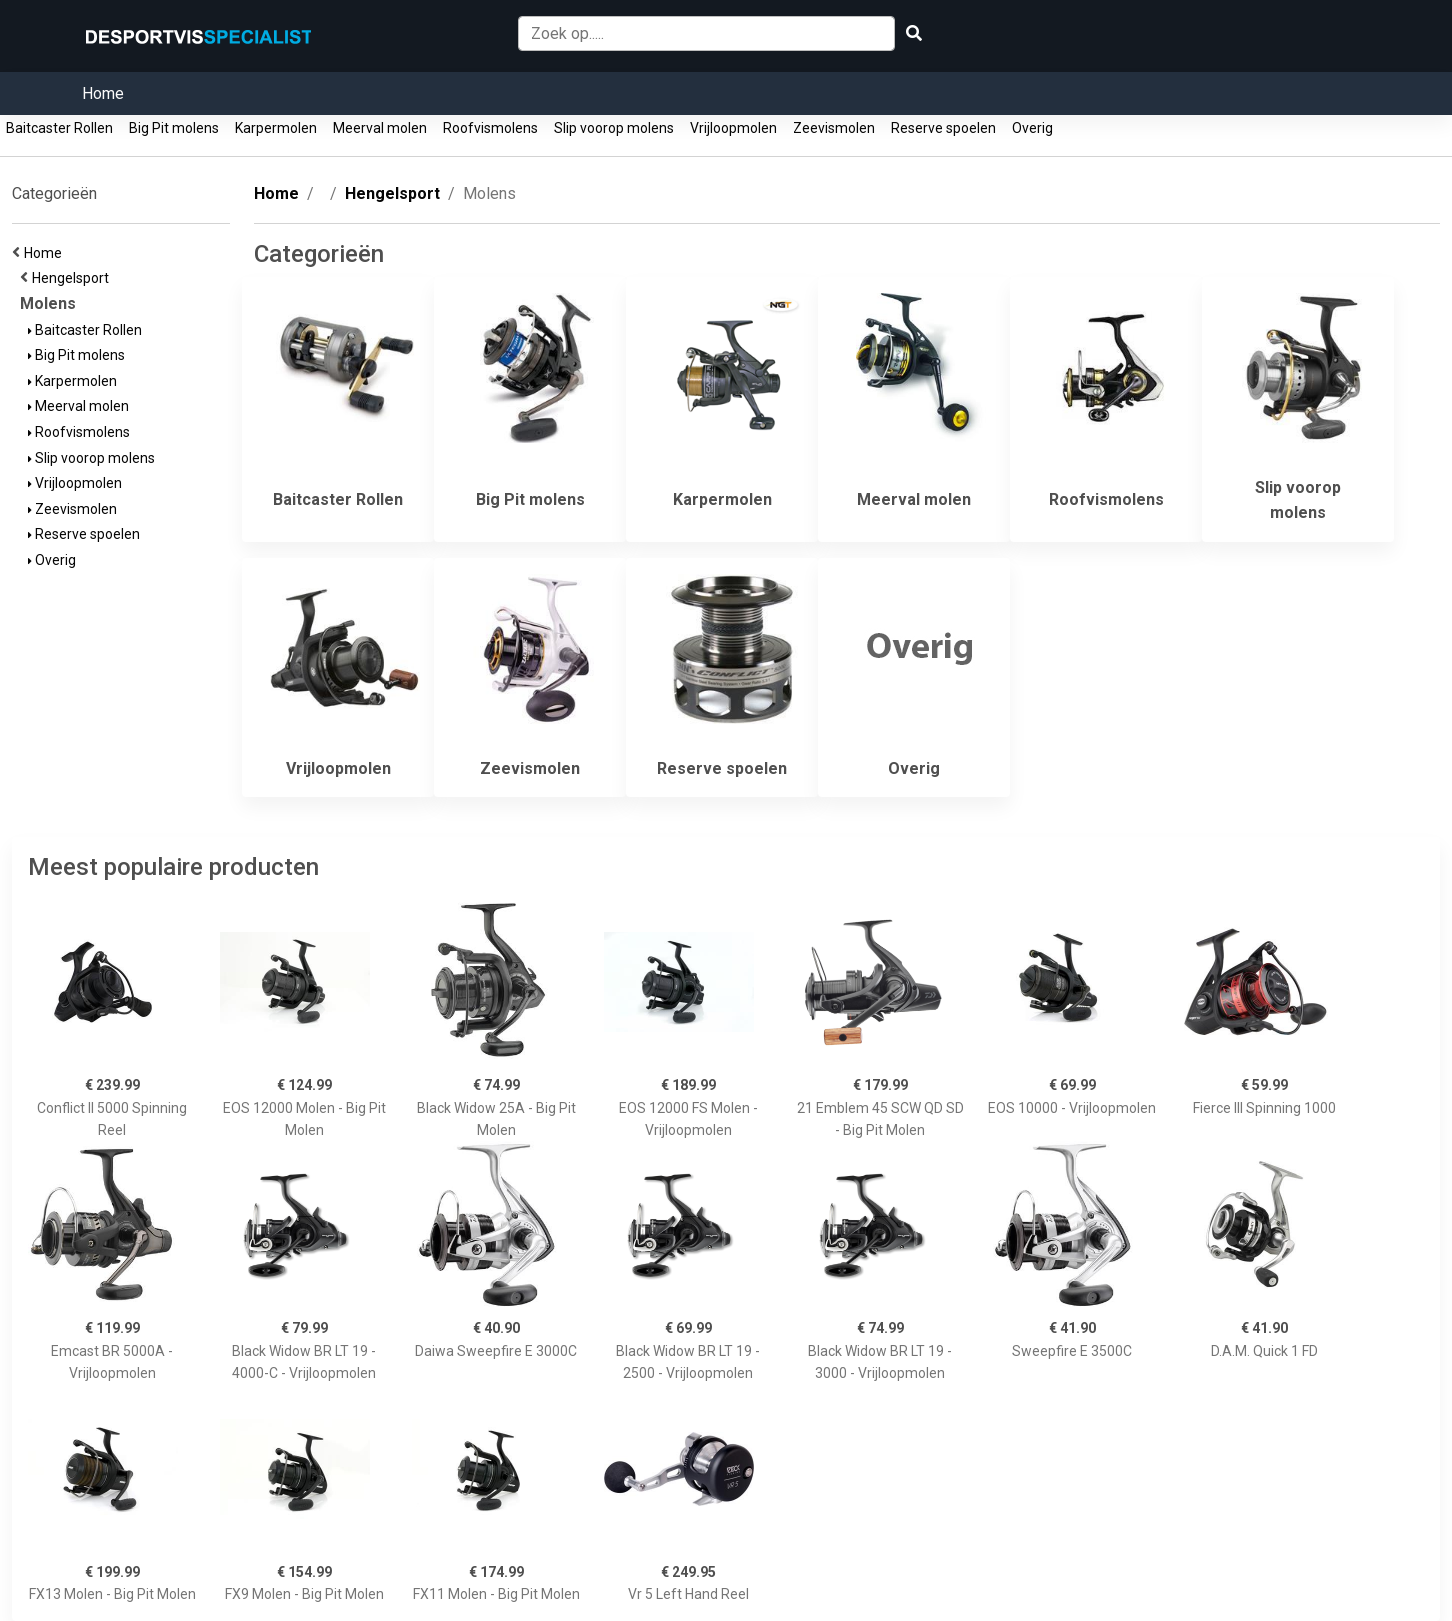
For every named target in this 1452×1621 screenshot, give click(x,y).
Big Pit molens (174, 128)
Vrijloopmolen (733, 128)
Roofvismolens (490, 128)
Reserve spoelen (943, 128)
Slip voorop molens (614, 128)
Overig (1032, 128)
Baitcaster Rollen (59, 128)
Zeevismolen (834, 128)
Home (103, 93)
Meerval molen (380, 128)
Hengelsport (73, 278)
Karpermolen (276, 128)
